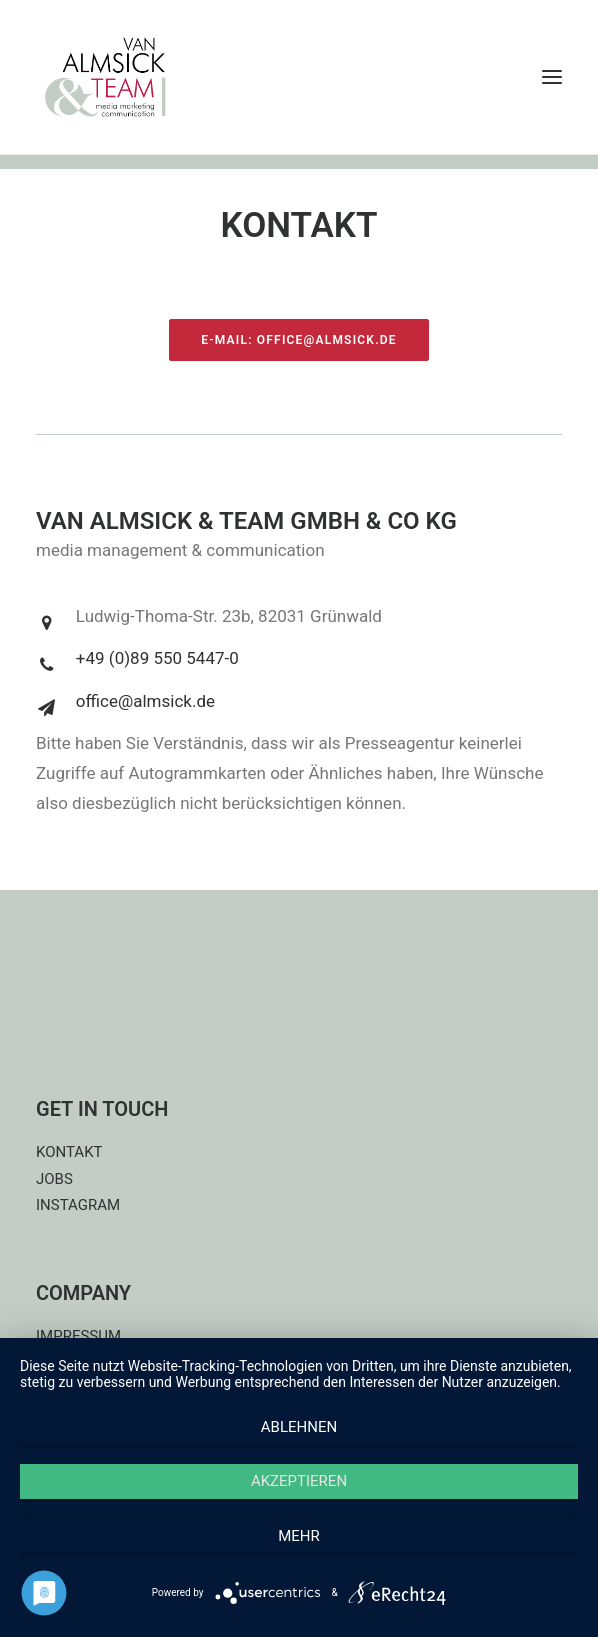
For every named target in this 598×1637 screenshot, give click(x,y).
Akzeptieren (299, 1481)
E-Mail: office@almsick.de (298, 340)
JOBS (54, 1179)
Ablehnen (299, 1427)
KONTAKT (69, 1152)
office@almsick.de (145, 701)
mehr (299, 1536)
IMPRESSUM (78, 1336)
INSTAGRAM (78, 1205)
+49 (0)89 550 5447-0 (157, 658)
